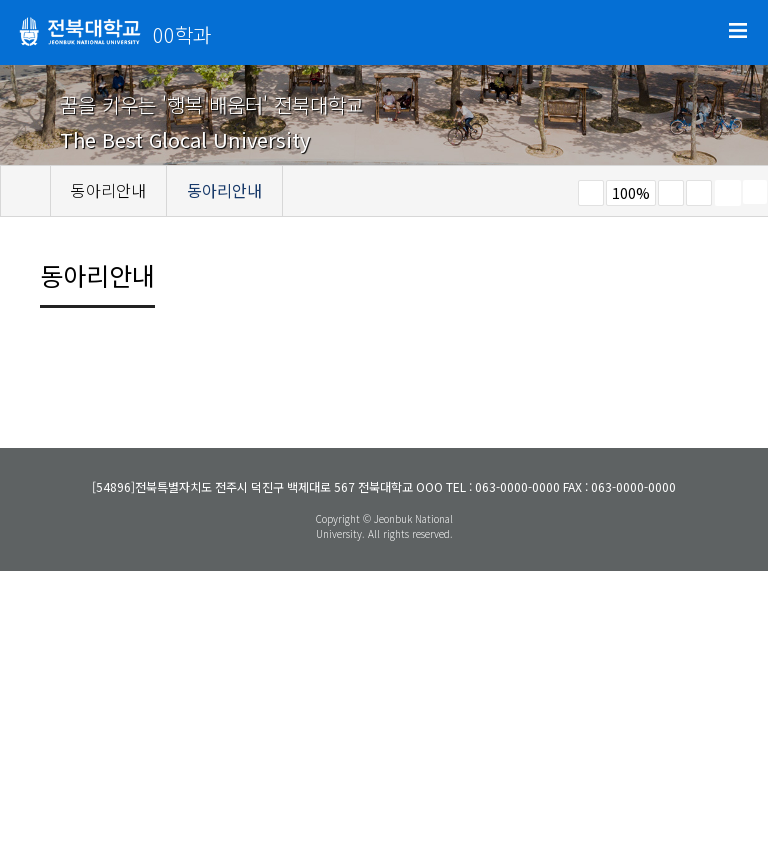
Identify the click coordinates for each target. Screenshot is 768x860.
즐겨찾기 (699, 193)
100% (631, 193)
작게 (591, 193)
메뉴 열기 (738, 31)
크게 (671, 193)
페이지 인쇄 (728, 193)
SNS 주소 (755, 192)
